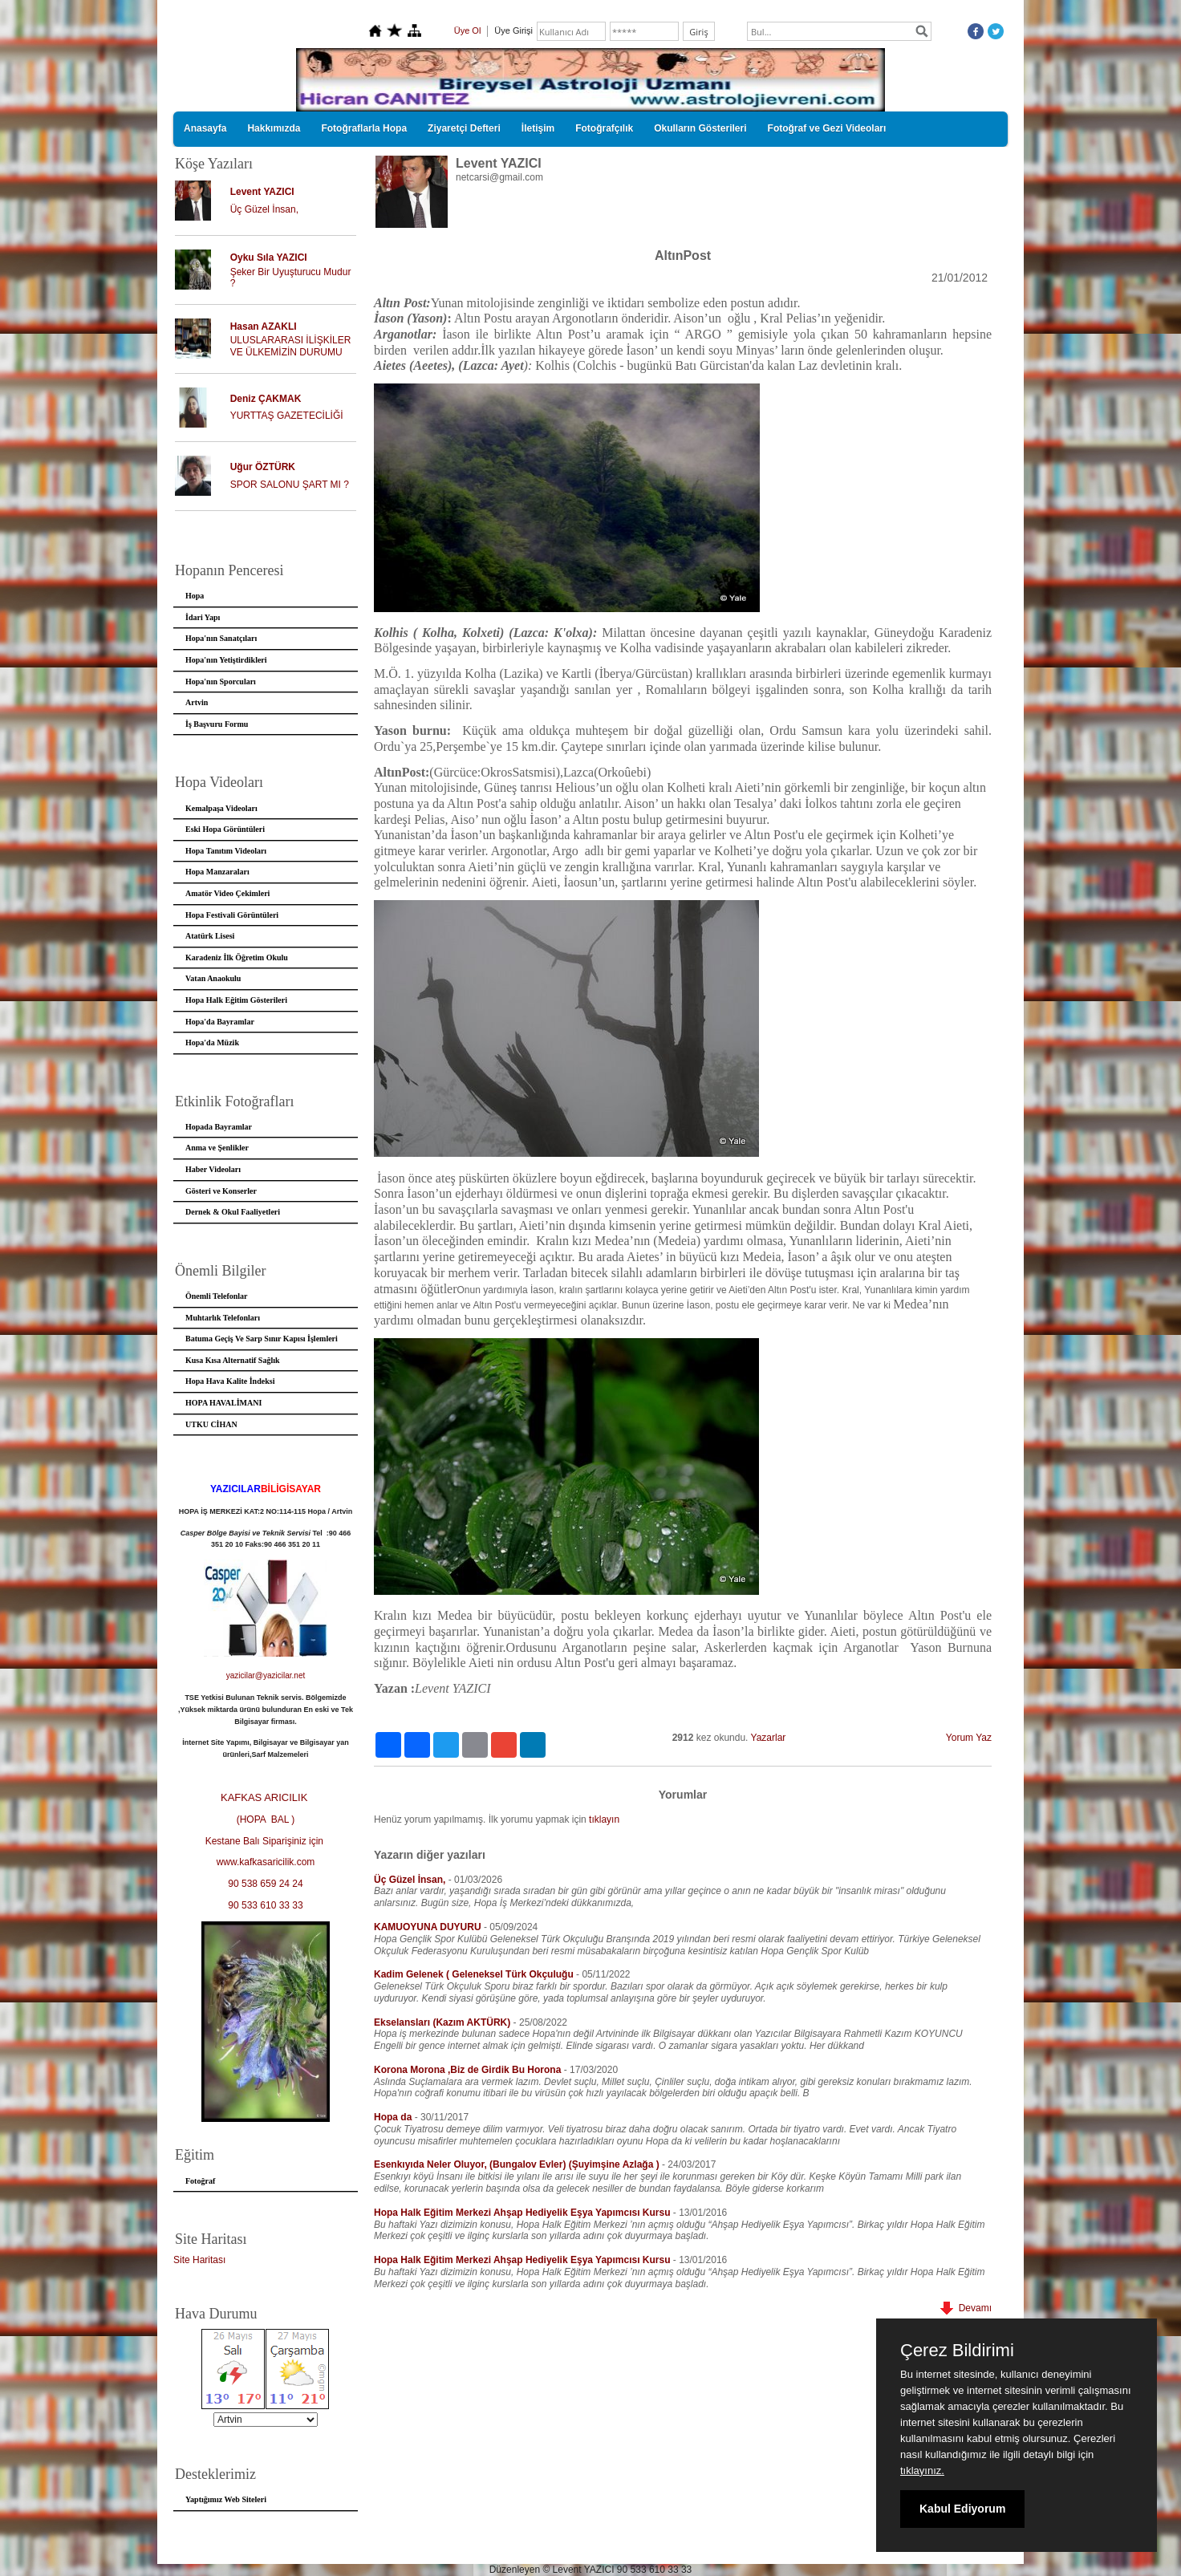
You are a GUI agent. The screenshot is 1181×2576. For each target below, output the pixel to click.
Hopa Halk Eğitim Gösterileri (236, 1000)
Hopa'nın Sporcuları (220, 681)
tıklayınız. (922, 2470)
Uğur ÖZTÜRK (262, 467)
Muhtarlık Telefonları (222, 1317)
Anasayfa (205, 128)
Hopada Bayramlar (218, 1126)
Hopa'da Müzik (212, 1042)
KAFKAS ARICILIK (265, 1797)
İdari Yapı (202, 617)
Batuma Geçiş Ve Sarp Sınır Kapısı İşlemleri (261, 1338)
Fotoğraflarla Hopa (364, 128)
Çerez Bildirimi (957, 2351)
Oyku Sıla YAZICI (268, 257)
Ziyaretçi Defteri (464, 128)
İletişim (538, 128)
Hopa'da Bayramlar (219, 1021)
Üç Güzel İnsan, (264, 209)
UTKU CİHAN (211, 1424)
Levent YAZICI (262, 191)
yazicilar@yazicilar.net (266, 1675)
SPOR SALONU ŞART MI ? (289, 484)
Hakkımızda (273, 128)
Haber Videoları (213, 1169)
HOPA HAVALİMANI (223, 1402)
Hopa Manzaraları (217, 871)
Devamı (966, 2308)
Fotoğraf (200, 2180)
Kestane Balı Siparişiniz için (266, 1841)
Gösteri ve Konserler (221, 1191)
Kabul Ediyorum (962, 2508)
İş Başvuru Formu (216, 724)
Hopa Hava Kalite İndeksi (229, 1381)
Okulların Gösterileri (700, 128)
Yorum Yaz (969, 1737)
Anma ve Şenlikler (217, 1147)
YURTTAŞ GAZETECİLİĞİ (286, 415)
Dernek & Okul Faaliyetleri (232, 1211)
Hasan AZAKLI (263, 326)
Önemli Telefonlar (216, 1296)
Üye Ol (467, 30)
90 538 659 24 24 (265, 1883)
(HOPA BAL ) (266, 1819)
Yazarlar (768, 1737)
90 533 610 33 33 (265, 1905)
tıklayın (604, 1819)
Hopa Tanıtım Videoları (225, 850)
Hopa (194, 595)
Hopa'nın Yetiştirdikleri (226, 659)
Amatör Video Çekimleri (227, 893)
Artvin (196, 702)
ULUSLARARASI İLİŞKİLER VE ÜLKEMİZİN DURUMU (290, 346)
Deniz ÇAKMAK (266, 398)
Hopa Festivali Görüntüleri (231, 915)
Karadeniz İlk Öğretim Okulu (236, 957)
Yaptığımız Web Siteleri (225, 2499)
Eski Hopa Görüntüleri (225, 829)
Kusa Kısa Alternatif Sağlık (232, 1360)
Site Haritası (199, 2260)
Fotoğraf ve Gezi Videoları (827, 128)
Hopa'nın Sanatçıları (221, 638)
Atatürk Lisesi (209, 935)
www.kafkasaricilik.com (266, 1862)
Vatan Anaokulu (213, 978)
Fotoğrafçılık (604, 128)
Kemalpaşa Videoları (221, 808)
